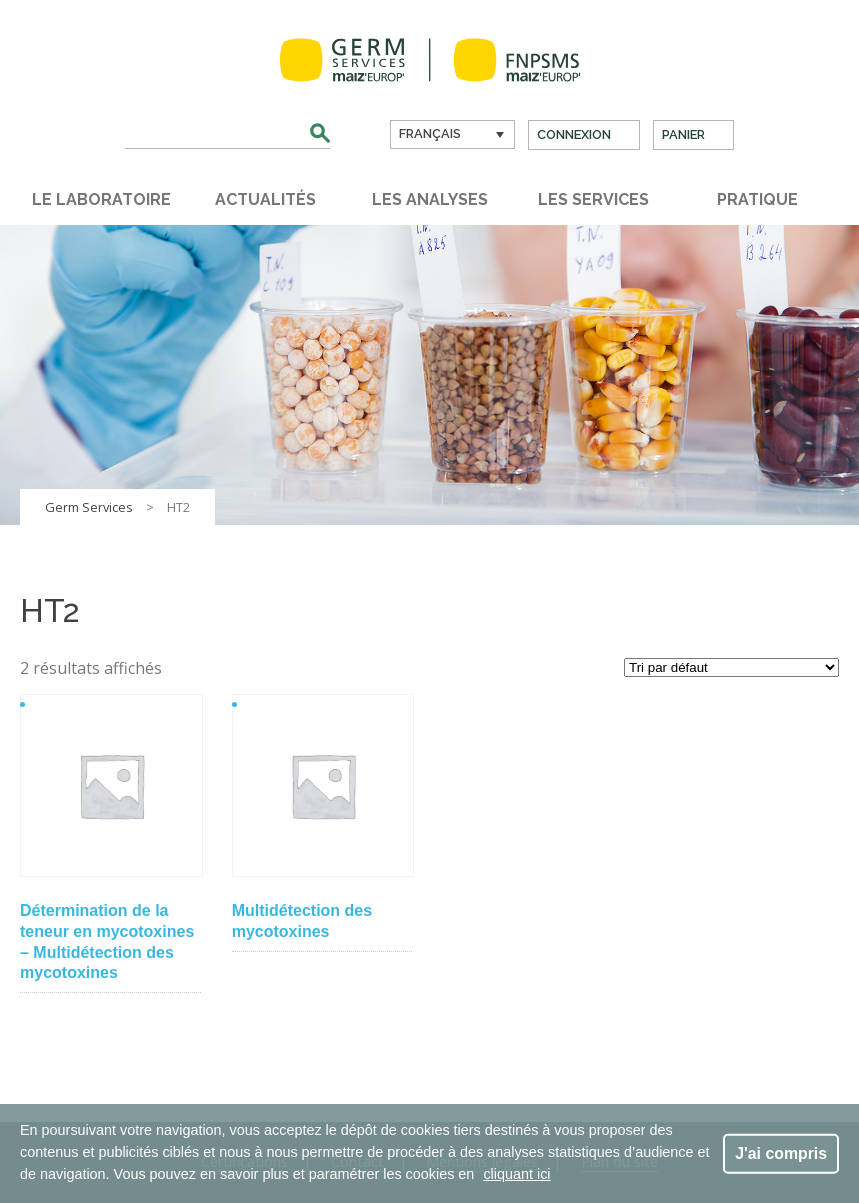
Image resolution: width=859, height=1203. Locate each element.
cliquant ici (516, 1174)
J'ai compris (781, 1152)
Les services (593, 199)
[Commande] (731, 667)
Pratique (757, 199)
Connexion (574, 134)
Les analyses (430, 199)
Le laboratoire (101, 199)
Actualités (265, 199)
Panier (683, 134)
